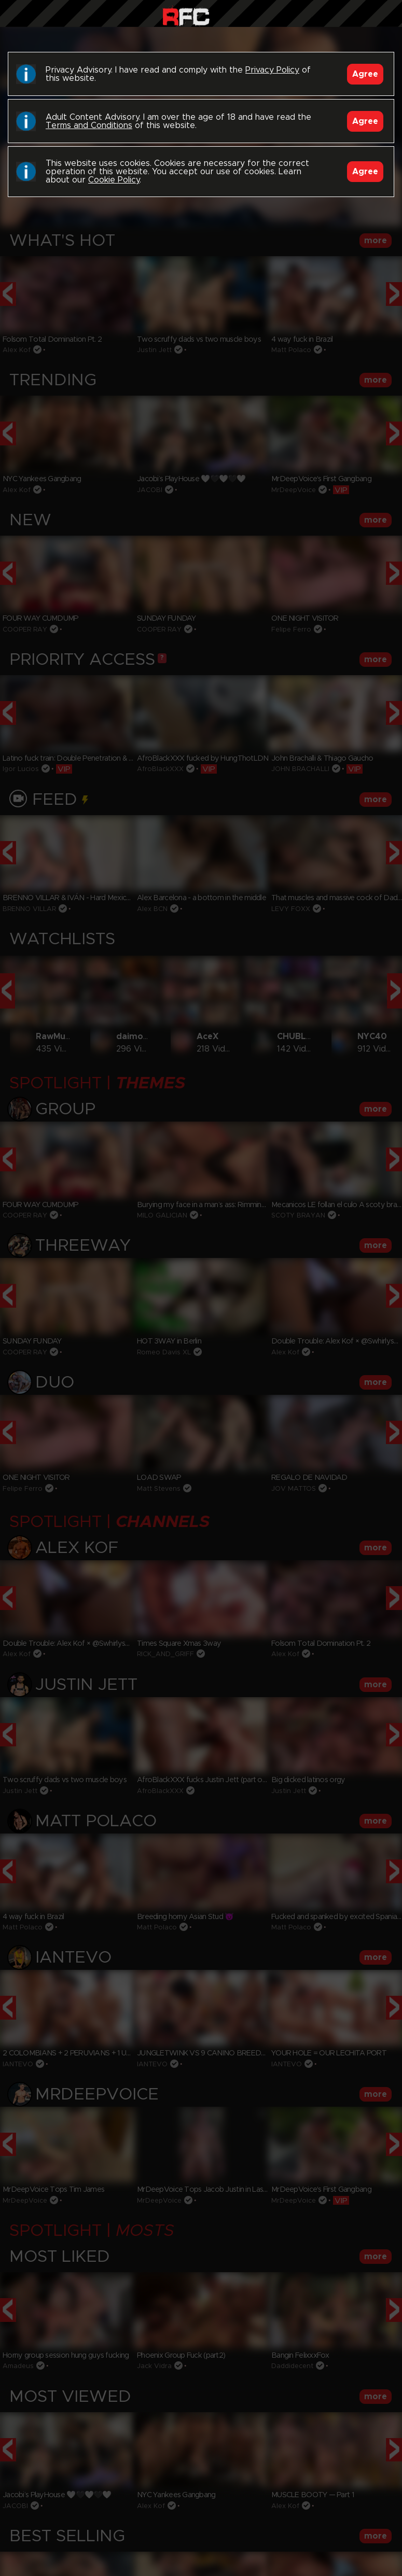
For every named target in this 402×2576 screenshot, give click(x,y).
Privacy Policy (272, 70)
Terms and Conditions (89, 125)
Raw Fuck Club (186, 15)
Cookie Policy (114, 180)
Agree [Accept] (365, 74)
